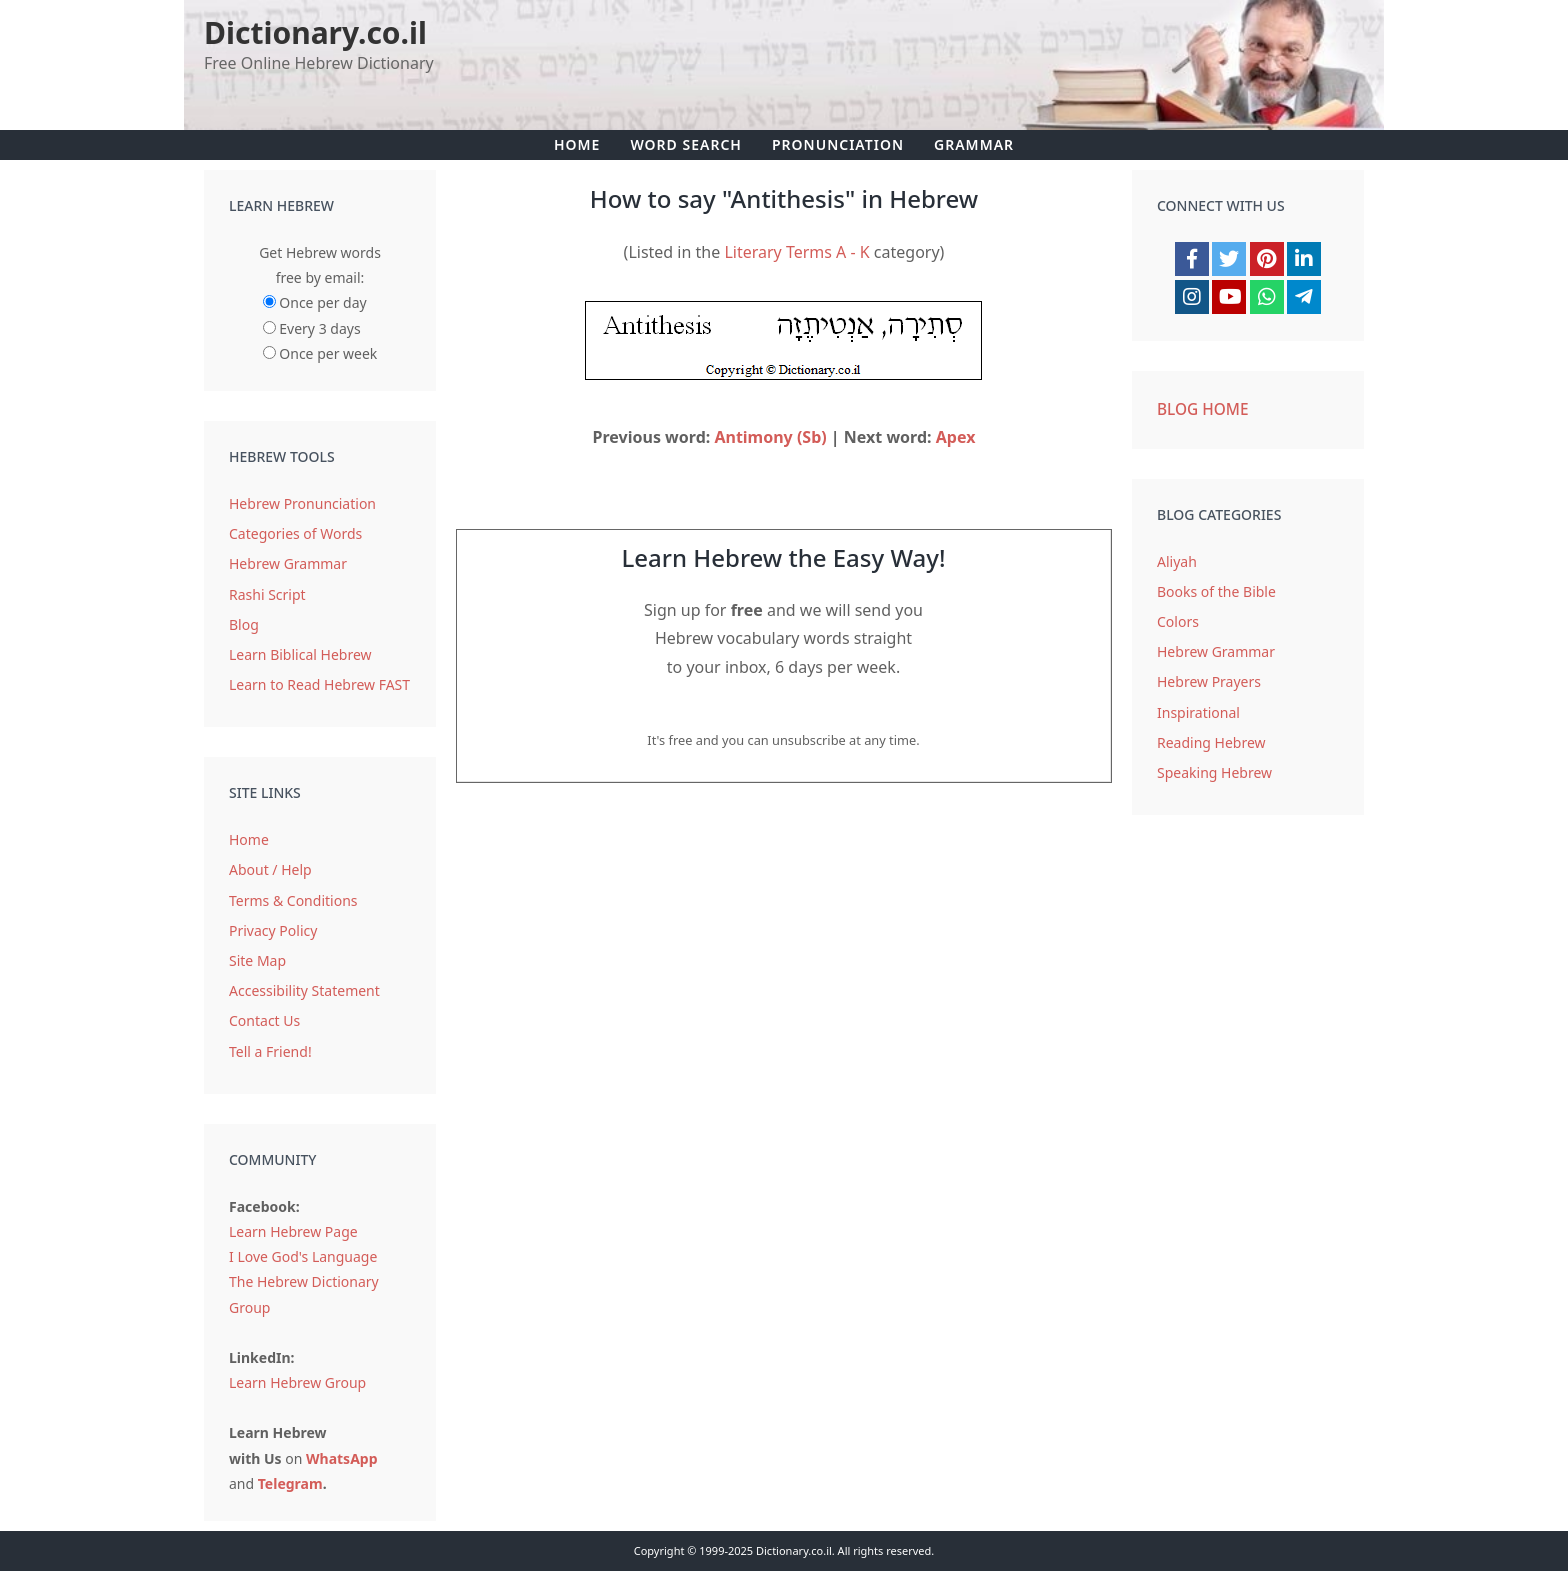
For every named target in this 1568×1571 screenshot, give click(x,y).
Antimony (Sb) (770, 437)
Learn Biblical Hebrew (300, 654)
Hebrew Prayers (1209, 681)
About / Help (270, 869)
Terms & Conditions (293, 900)
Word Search (686, 144)
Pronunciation (838, 144)
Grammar (974, 144)
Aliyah (1177, 561)
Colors (1178, 621)
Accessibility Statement (304, 990)
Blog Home (1203, 409)
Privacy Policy (273, 930)
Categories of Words (295, 533)
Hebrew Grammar (288, 563)
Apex (956, 437)
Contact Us (264, 1020)
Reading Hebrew (1211, 742)
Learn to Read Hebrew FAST (319, 684)
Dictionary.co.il (315, 32)
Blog (244, 624)
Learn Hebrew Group (297, 1382)
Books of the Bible (1216, 591)
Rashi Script (267, 594)
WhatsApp (342, 1458)
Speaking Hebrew (1214, 772)
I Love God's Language (303, 1256)
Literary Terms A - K (796, 252)
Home (577, 144)
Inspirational (1198, 712)
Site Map (257, 960)
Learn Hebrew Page (293, 1231)
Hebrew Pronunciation (302, 503)
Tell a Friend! (270, 1051)
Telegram (290, 1483)
